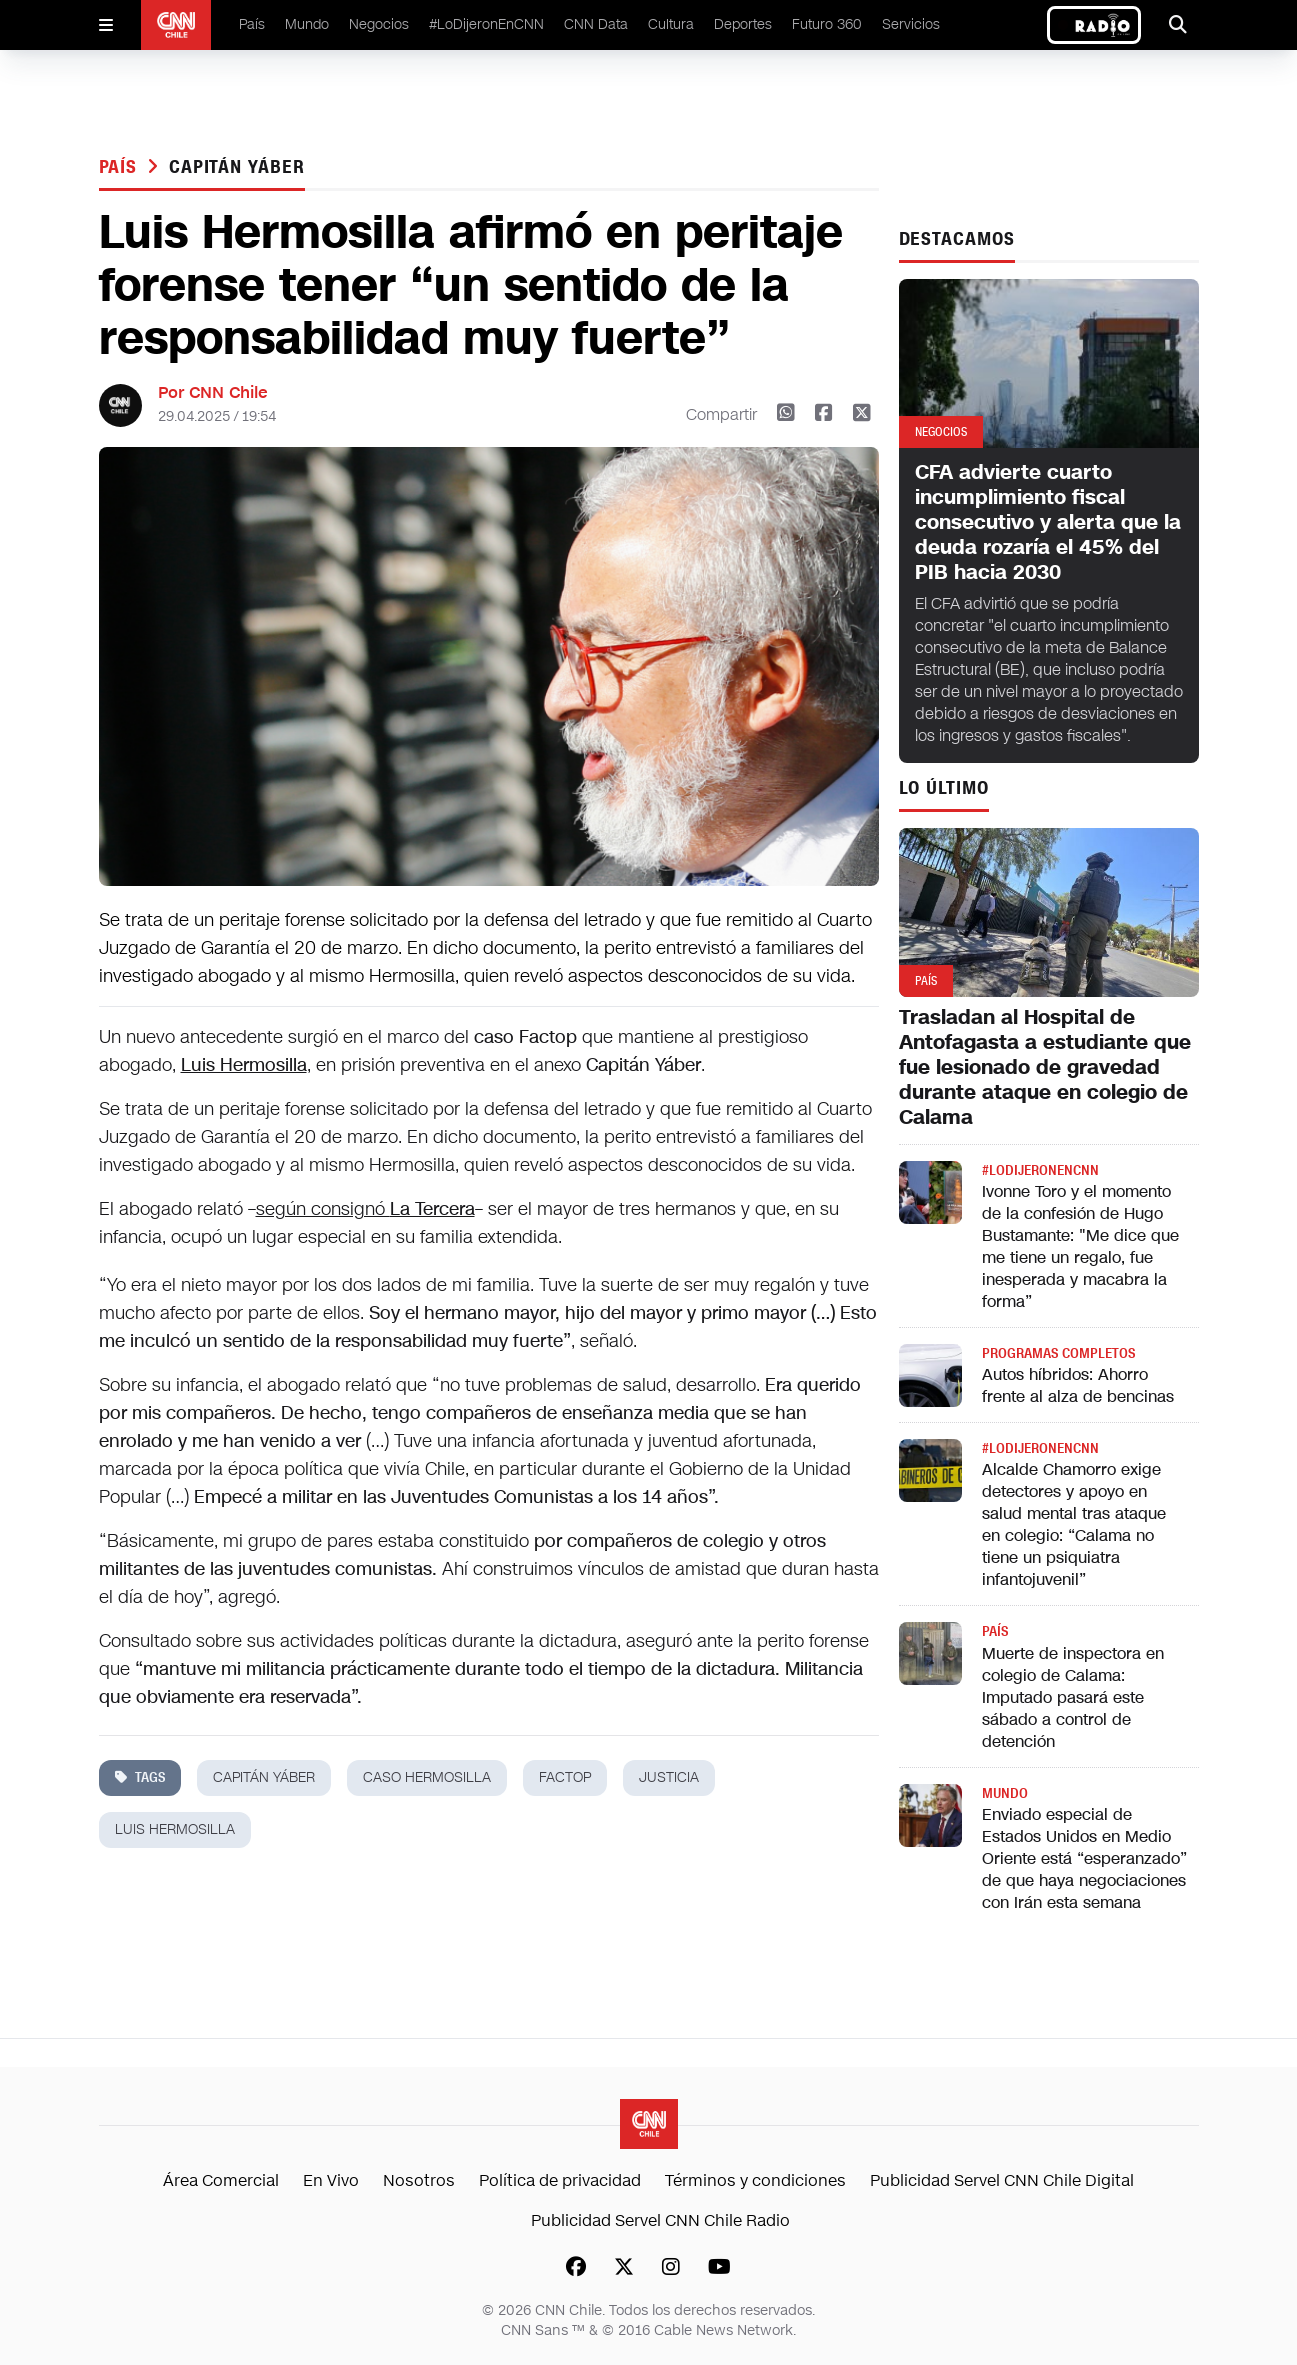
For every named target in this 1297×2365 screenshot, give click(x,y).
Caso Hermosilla (427, 1777)
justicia (669, 1777)
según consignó (365, 1209)
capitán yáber (237, 167)
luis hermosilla (175, 1829)
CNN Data (596, 24)
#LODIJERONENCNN (1040, 1170)
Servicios (911, 24)
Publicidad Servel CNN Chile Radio (660, 2220)
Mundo (307, 24)
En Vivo (331, 2180)
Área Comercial (221, 2180)
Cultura (671, 24)
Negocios (379, 24)
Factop (565, 1777)
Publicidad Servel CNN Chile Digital (1002, 2180)
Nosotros (419, 2180)
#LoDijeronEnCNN (486, 24)
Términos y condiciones (755, 2180)
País (252, 24)
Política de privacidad (560, 2180)
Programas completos (1058, 1353)
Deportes (743, 24)
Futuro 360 (827, 24)
